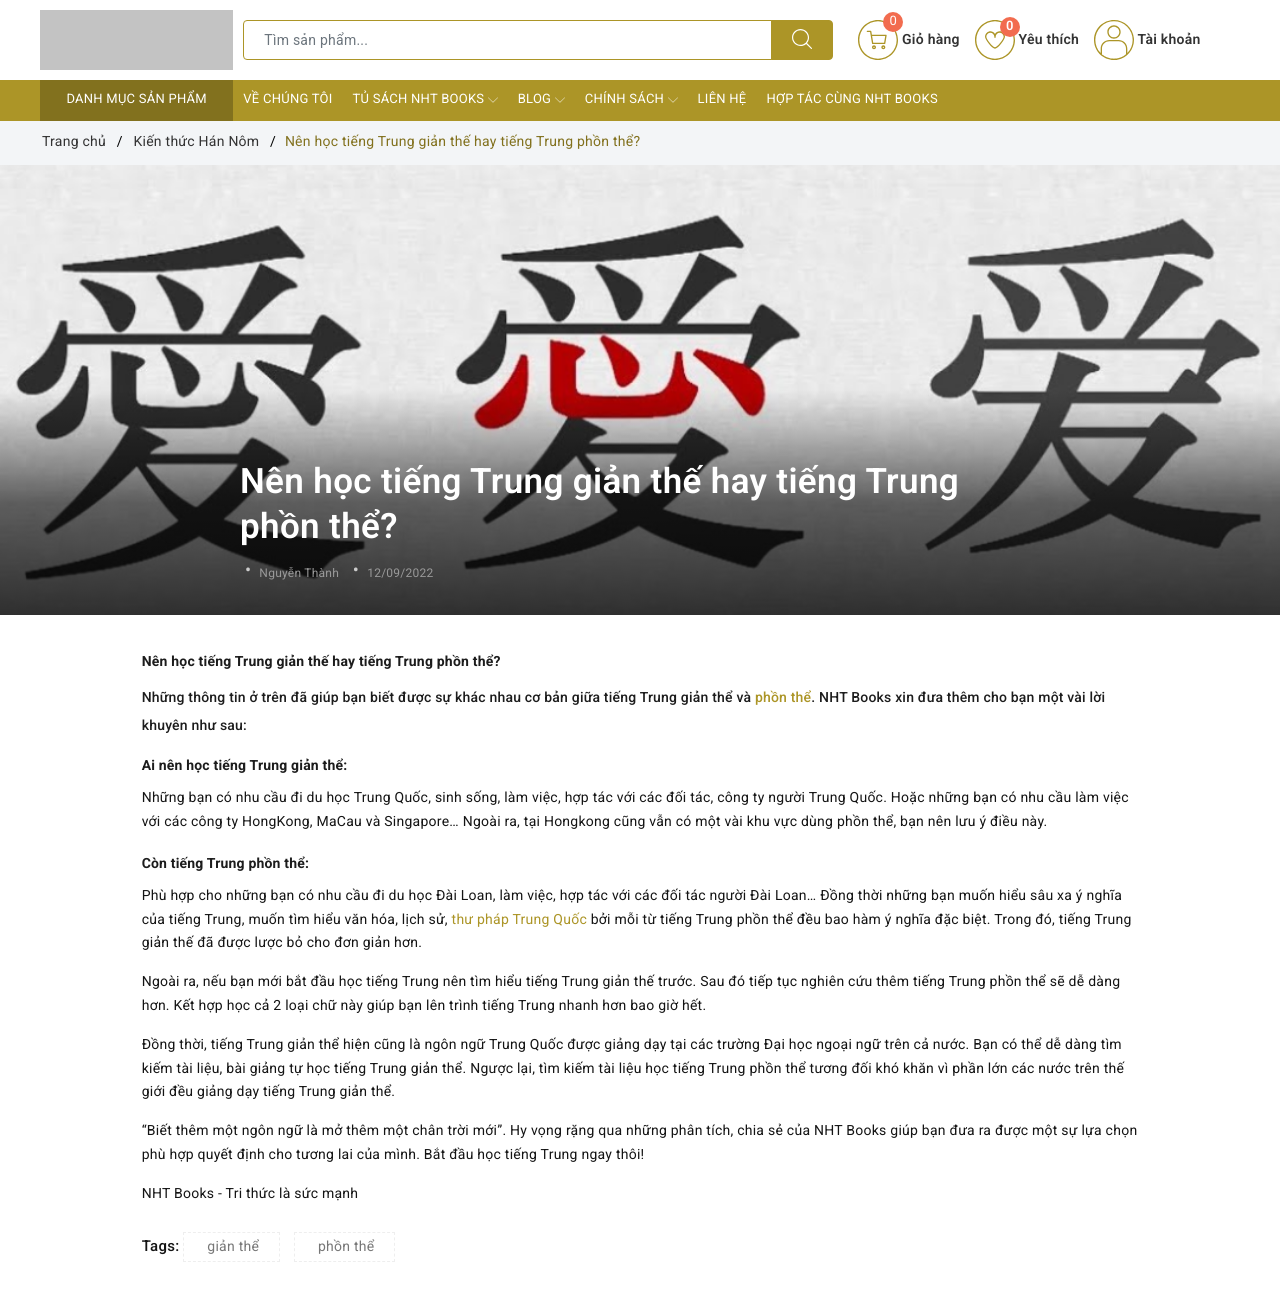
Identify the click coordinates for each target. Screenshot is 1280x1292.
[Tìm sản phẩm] (507, 40)
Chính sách (631, 100)
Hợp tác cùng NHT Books (851, 99)
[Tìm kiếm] (802, 40)
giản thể (233, 1247)
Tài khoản (1147, 40)
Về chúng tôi (287, 99)
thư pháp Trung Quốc (519, 920)
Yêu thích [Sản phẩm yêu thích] (1027, 40)
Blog (541, 100)
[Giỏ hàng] (908, 40)
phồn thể (783, 698)
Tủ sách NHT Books (425, 100)
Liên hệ (722, 99)
